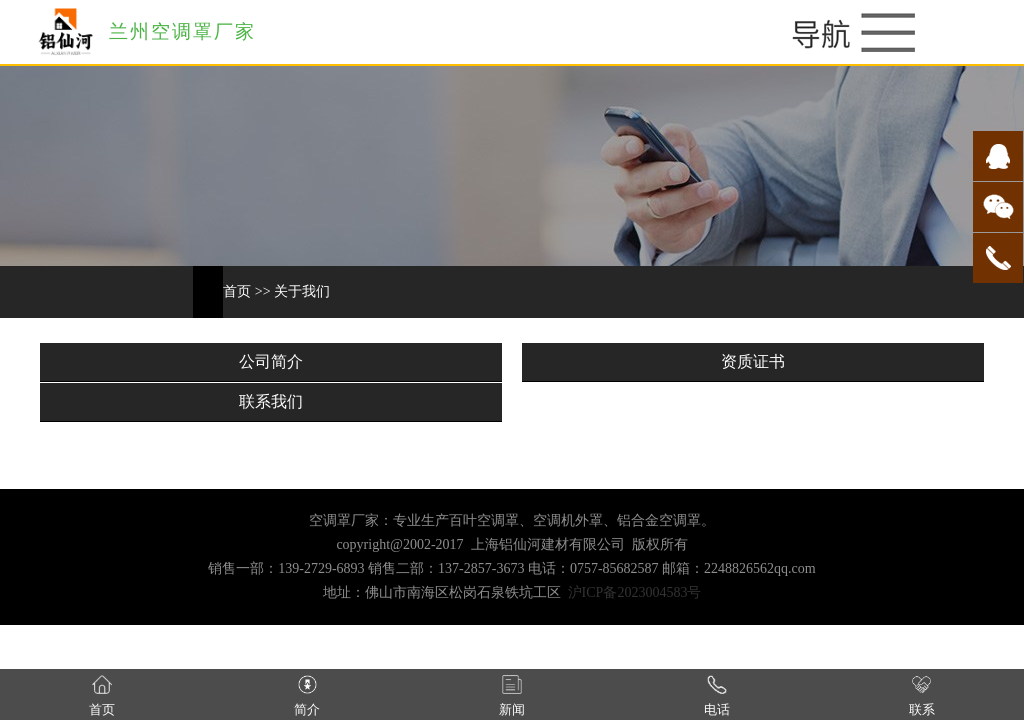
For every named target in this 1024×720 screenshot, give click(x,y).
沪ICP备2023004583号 (635, 592)
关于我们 (302, 291)
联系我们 (271, 401)
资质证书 (753, 361)
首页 (237, 291)
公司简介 (271, 361)
